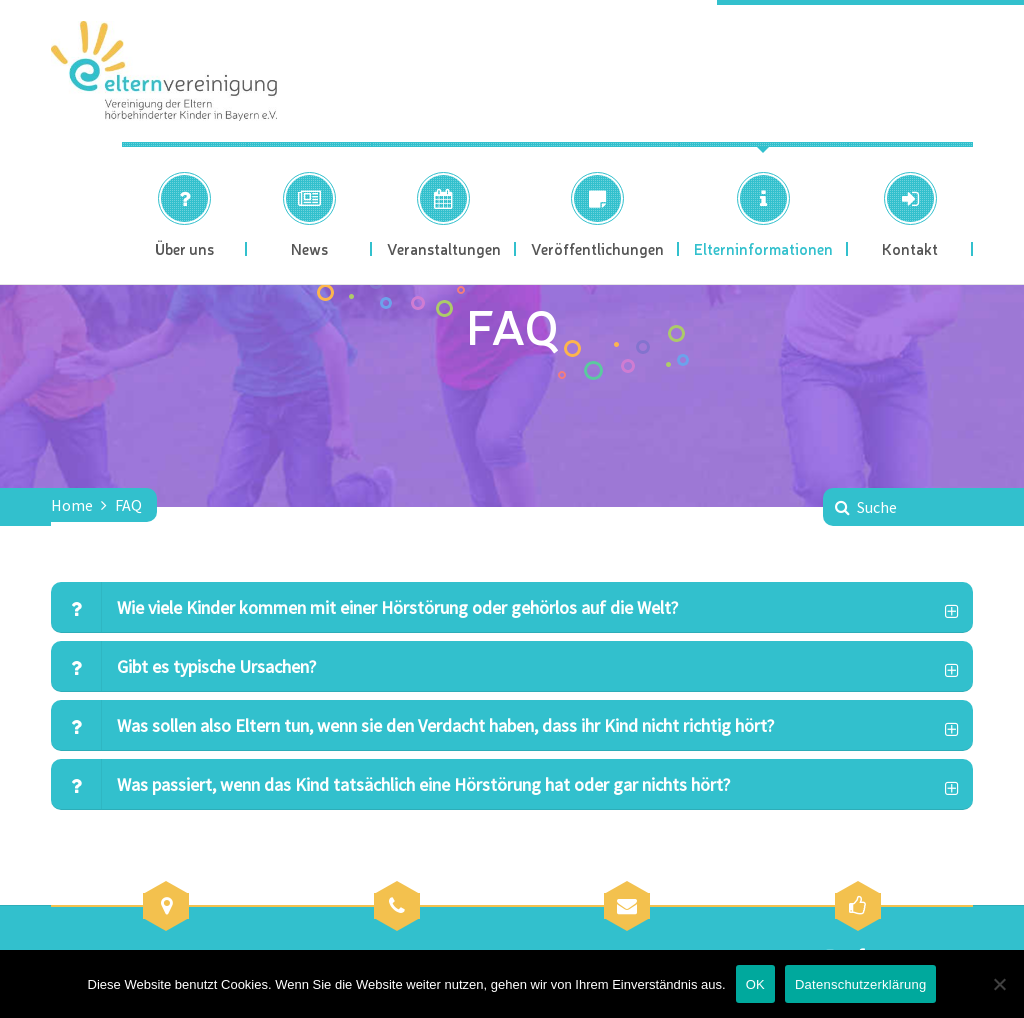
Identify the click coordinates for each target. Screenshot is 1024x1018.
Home (72, 505)
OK (755, 984)
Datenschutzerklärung (860, 984)
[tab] (512, 607)
